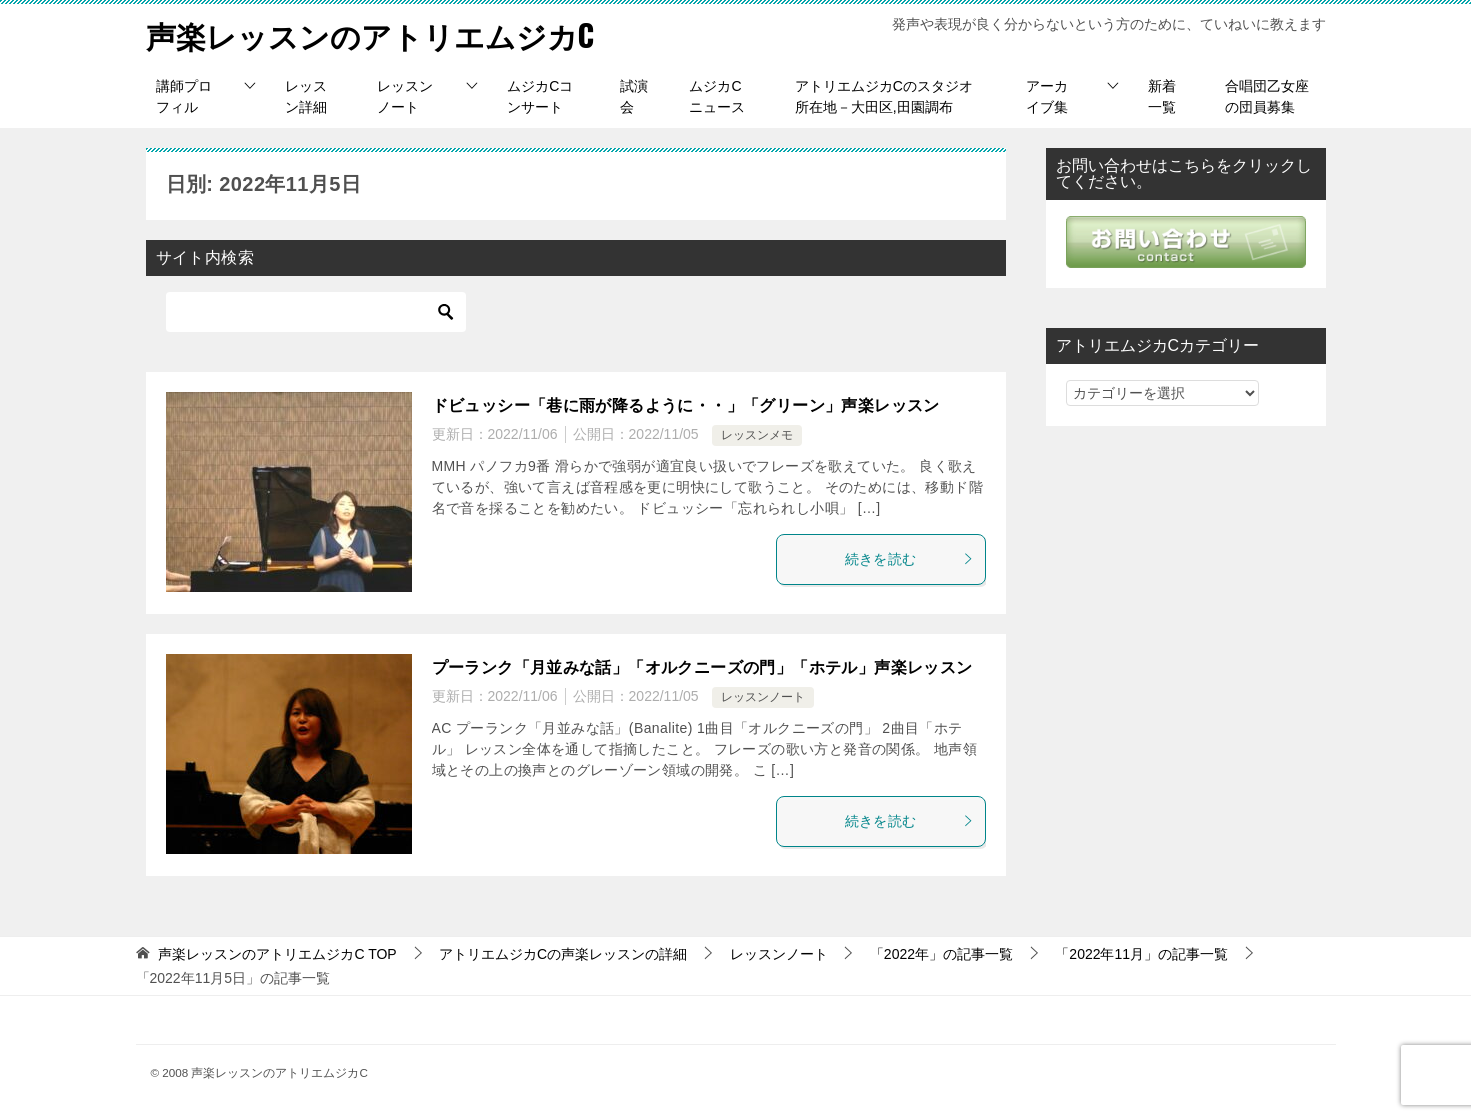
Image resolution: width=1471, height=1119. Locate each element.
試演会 (634, 95)
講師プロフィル (184, 95)
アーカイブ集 (1047, 95)
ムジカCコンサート (540, 95)
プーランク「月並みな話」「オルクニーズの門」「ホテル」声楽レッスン (702, 666)
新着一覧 (1162, 95)
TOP (277, 953)
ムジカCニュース (717, 95)
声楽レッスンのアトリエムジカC (370, 34)
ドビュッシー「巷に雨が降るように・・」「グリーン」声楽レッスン (686, 404)
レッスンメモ (757, 435)
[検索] (316, 311)
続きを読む (910, 558)
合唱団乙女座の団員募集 (1267, 95)
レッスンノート (405, 95)
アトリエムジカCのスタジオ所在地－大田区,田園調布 (884, 95)
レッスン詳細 (306, 95)
